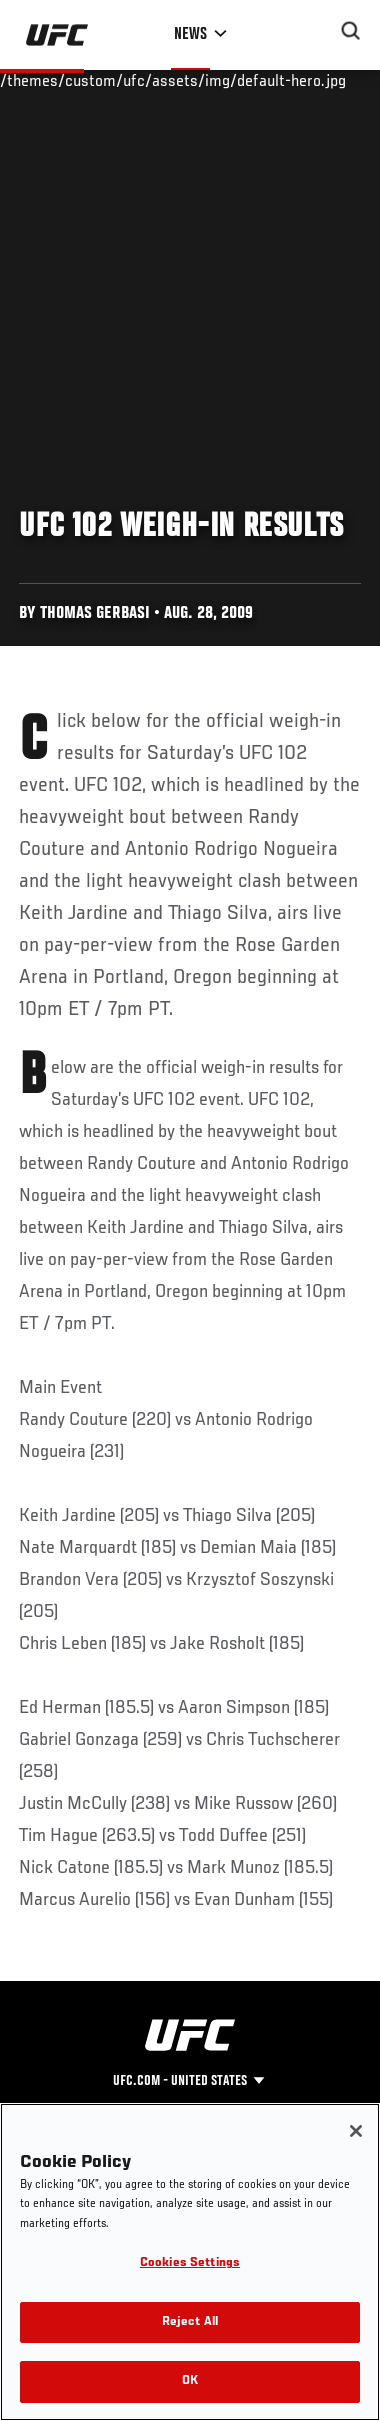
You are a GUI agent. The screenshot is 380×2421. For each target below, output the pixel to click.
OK (190, 2381)
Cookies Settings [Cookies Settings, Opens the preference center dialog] (190, 2263)
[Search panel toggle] (351, 31)
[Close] (356, 2131)
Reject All (190, 2322)
